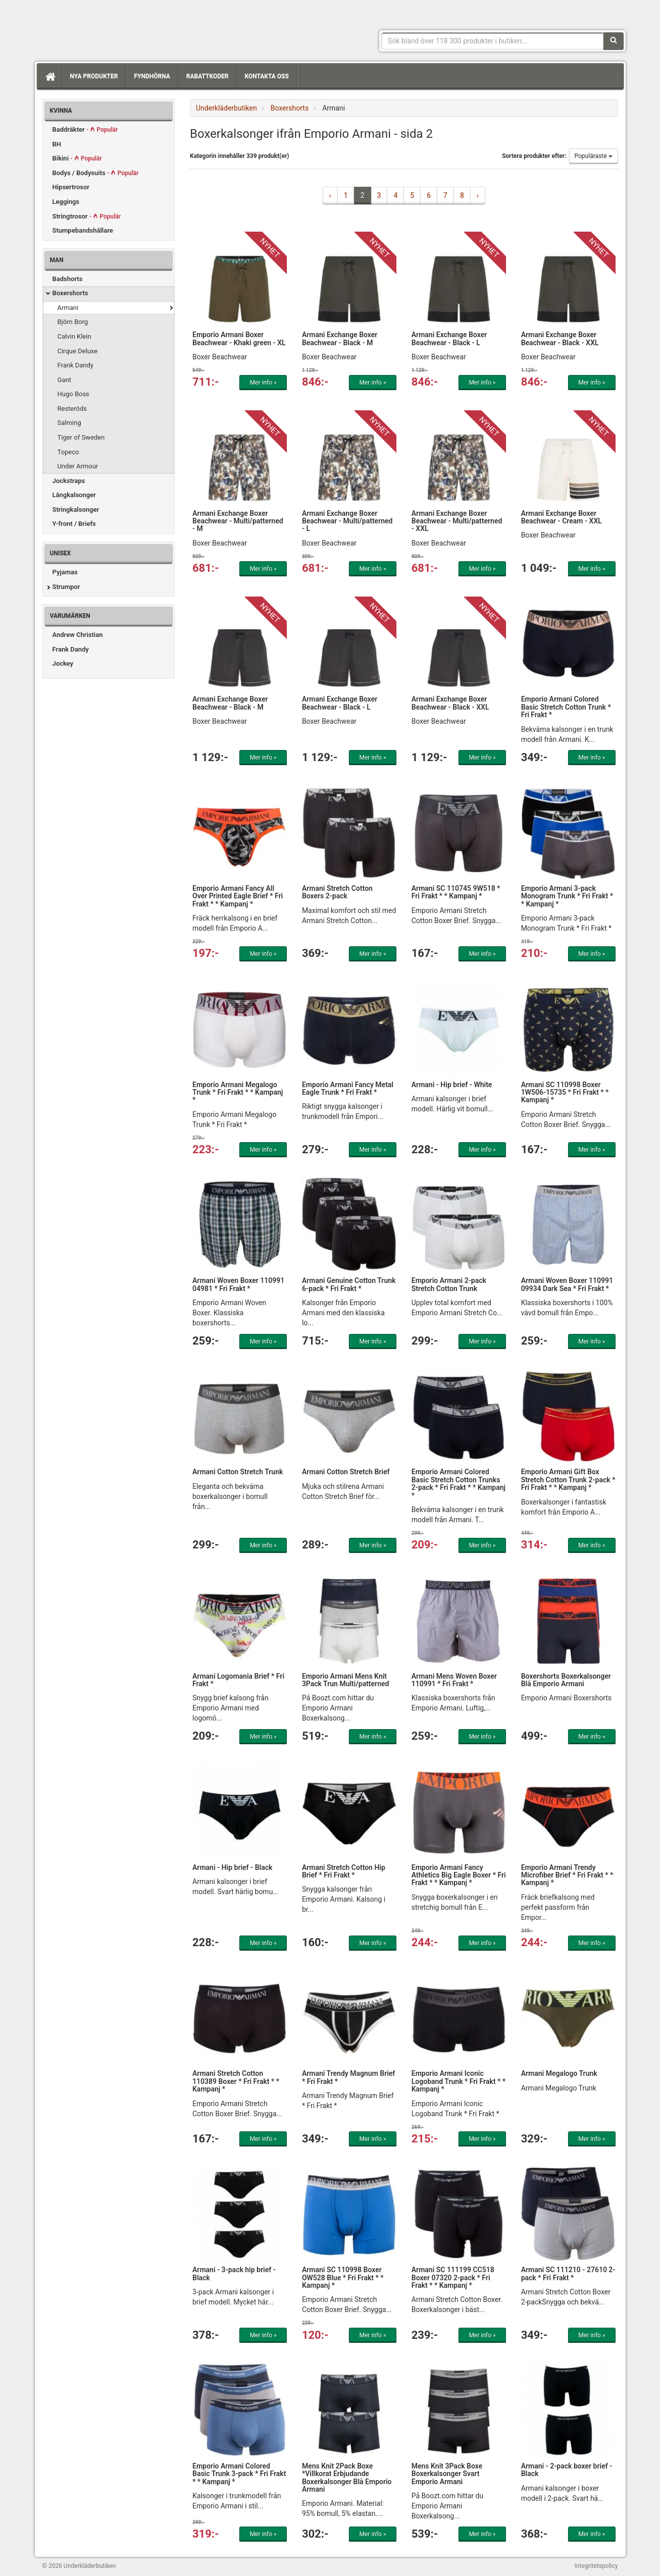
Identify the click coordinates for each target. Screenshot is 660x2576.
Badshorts (68, 279)
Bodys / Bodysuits (96, 173)
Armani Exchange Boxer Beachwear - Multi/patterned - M (237, 521)
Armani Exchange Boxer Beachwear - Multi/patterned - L (347, 521)
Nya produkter (94, 76)
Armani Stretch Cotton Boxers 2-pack (337, 892)
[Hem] (49, 76)
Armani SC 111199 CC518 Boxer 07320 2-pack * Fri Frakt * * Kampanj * (453, 2277)
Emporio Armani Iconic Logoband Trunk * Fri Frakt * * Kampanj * (458, 2081)
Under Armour (78, 466)
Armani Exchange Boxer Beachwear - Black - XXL (560, 338)
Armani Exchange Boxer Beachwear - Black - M (339, 338)
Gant (64, 380)
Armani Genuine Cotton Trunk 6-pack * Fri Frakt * (349, 1284)
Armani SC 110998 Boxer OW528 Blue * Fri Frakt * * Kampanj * (343, 2277)
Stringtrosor (87, 216)
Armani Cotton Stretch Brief (346, 1472)
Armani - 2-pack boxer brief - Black (567, 2470)
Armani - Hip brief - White (452, 1085)
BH (57, 144)
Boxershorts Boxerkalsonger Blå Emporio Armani (566, 1680)
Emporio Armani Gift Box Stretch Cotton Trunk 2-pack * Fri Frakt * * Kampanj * (568, 1479)
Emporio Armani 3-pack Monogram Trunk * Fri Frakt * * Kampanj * (567, 896)
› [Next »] (478, 195)
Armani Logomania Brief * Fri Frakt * (238, 1680)
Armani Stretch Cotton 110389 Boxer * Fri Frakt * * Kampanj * (235, 2081)
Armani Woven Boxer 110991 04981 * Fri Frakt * (238, 1284)
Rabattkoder (207, 76)
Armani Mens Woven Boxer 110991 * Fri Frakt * (454, 1680)
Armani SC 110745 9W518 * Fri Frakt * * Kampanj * (456, 892)
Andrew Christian (78, 634)
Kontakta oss (266, 76)
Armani (68, 307)
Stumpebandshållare (83, 230)
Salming (69, 422)
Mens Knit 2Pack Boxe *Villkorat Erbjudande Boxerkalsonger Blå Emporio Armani (347, 2477)
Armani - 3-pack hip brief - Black (234, 2273)
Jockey (63, 663)
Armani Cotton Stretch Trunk (237, 1472)
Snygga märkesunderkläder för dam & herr (118, 27)
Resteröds (72, 408)
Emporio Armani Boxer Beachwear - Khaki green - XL (239, 338)
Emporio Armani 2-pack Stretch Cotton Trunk (449, 1284)
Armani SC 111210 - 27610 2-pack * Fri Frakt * (568, 2273)
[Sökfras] (492, 40)
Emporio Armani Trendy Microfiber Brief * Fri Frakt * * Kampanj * (567, 1875)
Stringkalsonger (76, 509)
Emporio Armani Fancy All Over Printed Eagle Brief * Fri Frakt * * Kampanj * (237, 896)
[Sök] (613, 40)
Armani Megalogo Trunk (559, 2073)
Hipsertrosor (71, 187)
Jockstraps (69, 481)
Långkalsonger (74, 495)
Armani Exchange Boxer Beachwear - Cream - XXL (561, 517)
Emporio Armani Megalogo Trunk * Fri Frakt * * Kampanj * (237, 1092)
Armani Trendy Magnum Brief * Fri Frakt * (348, 2077)
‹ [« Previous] (330, 195)
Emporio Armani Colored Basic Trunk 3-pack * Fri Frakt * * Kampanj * (239, 2474)
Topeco (68, 452)
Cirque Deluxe (78, 351)
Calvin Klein (74, 336)
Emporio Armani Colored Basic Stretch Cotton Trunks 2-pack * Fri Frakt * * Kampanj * (458, 1483)
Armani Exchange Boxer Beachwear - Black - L (449, 338)
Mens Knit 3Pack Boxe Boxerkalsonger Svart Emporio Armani (447, 2474)
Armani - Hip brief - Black (232, 1867)
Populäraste (594, 155)
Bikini (77, 158)
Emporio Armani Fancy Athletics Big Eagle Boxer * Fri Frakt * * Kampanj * (459, 1875)
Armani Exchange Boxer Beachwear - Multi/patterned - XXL (457, 521)
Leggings (66, 201)
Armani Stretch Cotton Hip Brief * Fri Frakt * (343, 1871)
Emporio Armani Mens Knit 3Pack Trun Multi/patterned (345, 1680)
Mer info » (263, 382)
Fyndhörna (152, 76)
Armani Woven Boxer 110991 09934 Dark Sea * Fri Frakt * (567, 1284)
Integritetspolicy (596, 2565)
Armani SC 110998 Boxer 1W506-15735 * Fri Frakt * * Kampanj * (565, 1092)
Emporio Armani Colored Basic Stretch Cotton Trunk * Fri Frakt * (566, 707)
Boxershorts (70, 293)
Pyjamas (65, 572)
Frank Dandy (76, 365)
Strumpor (66, 587)
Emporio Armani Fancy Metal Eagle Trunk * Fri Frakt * (347, 1088)
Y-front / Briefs (74, 523)
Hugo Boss (73, 394)
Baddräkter (85, 129)
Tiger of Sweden (81, 437)
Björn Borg (73, 322)
